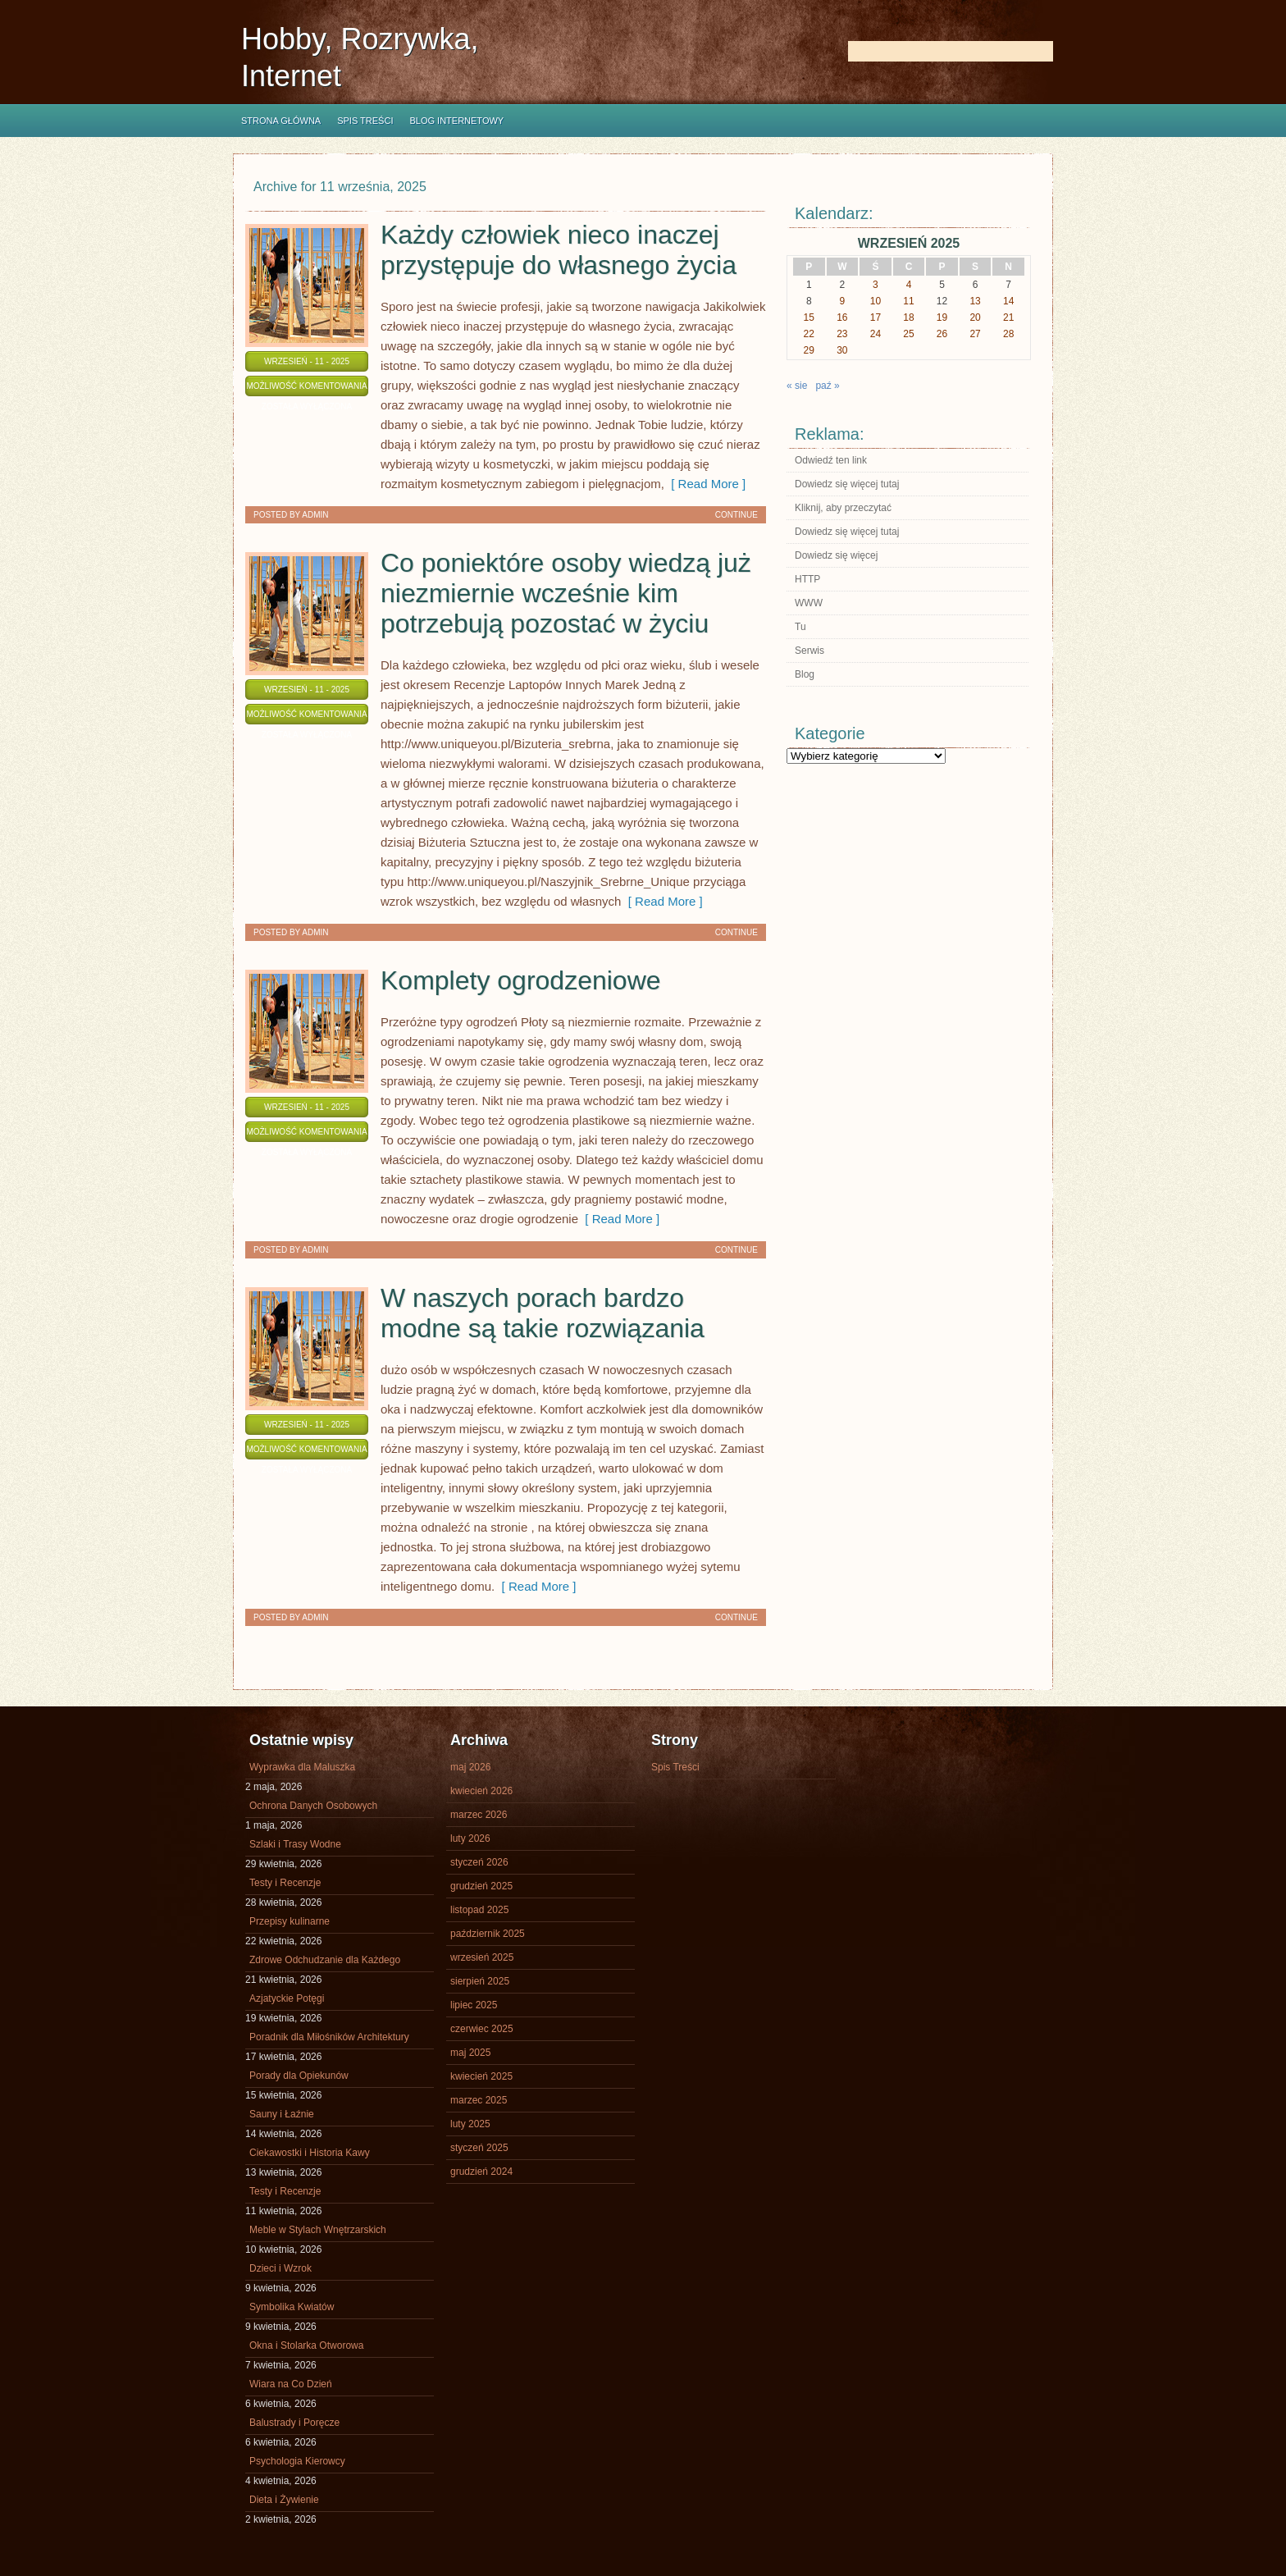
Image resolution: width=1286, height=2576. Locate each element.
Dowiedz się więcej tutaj (847, 484)
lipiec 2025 (473, 2005)
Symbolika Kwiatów (291, 2307)
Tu (800, 627)
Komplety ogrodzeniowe (521, 980)
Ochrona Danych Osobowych (313, 1805)
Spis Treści (365, 121)
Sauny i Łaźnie (281, 2114)
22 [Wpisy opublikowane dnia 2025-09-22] (809, 334)
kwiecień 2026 (481, 1791)
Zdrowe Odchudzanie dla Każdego (324, 1960)
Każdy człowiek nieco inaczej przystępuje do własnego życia (558, 250)
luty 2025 (470, 2124)
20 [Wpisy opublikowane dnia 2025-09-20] (974, 317)
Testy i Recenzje (285, 1883)
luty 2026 (470, 1838)
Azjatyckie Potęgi (286, 1998)
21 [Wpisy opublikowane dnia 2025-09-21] (1008, 317)
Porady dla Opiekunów (299, 2075)
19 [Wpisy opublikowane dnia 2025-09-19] (942, 317)
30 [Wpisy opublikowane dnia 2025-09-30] (842, 350)
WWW (809, 603)
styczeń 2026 (479, 1862)
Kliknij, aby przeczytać (843, 508)
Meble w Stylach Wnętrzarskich (317, 2230)
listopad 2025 (479, 1910)
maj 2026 (470, 1767)
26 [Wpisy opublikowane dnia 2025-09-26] (942, 334)
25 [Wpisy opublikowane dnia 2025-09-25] (908, 334)
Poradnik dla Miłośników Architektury (329, 2037)
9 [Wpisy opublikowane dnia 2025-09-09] (843, 301)
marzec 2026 (478, 1814)
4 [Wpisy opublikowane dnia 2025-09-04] (909, 284)
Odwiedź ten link (831, 460)
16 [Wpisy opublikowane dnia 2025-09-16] (842, 317)
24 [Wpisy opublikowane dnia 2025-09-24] (875, 334)
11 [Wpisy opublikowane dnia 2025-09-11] (908, 301)
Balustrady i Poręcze (294, 2422)
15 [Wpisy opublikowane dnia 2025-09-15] (809, 317)
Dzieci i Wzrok (280, 2268)
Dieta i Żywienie (284, 2499)
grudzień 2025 (481, 1886)
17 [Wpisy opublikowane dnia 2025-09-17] (875, 317)
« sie (797, 385)
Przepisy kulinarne (289, 1921)
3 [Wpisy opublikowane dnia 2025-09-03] (875, 284)
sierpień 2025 (479, 1981)
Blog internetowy (456, 121)
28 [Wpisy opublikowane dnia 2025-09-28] (1008, 334)
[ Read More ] (705, 484)
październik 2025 (487, 1933)
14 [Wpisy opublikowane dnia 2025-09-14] (1008, 301)
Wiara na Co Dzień (290, 2384)
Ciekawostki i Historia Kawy (309, 2152)
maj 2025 (470, 2052)
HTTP (807, 579)
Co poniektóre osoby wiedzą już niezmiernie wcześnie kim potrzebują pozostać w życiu (566, 593)
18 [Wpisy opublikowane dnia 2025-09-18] (908, 317)
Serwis (809, 650)
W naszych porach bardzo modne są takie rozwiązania (543, 1313)
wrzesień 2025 (481, 1957)
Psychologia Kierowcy (297, 2461)
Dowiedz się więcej (836, 555)
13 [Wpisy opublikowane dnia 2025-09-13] (974, 301)
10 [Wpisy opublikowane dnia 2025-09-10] (875, 301)
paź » (827, 385)
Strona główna (281, 121)
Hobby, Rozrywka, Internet (359, 57)
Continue (736, 514)
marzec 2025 (478, 2100)
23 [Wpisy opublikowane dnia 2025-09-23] (842, 334)
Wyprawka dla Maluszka (302, 1767)
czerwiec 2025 (481, 2029)
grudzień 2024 (481, 2171)
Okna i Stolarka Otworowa (306, 2345)
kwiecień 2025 (481, 2076)
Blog (804, 674)
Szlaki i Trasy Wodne (295, 1844)
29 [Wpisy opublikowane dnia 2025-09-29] (809, 350)
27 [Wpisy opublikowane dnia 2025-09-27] (974, 334)
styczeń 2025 (479, 2148)
